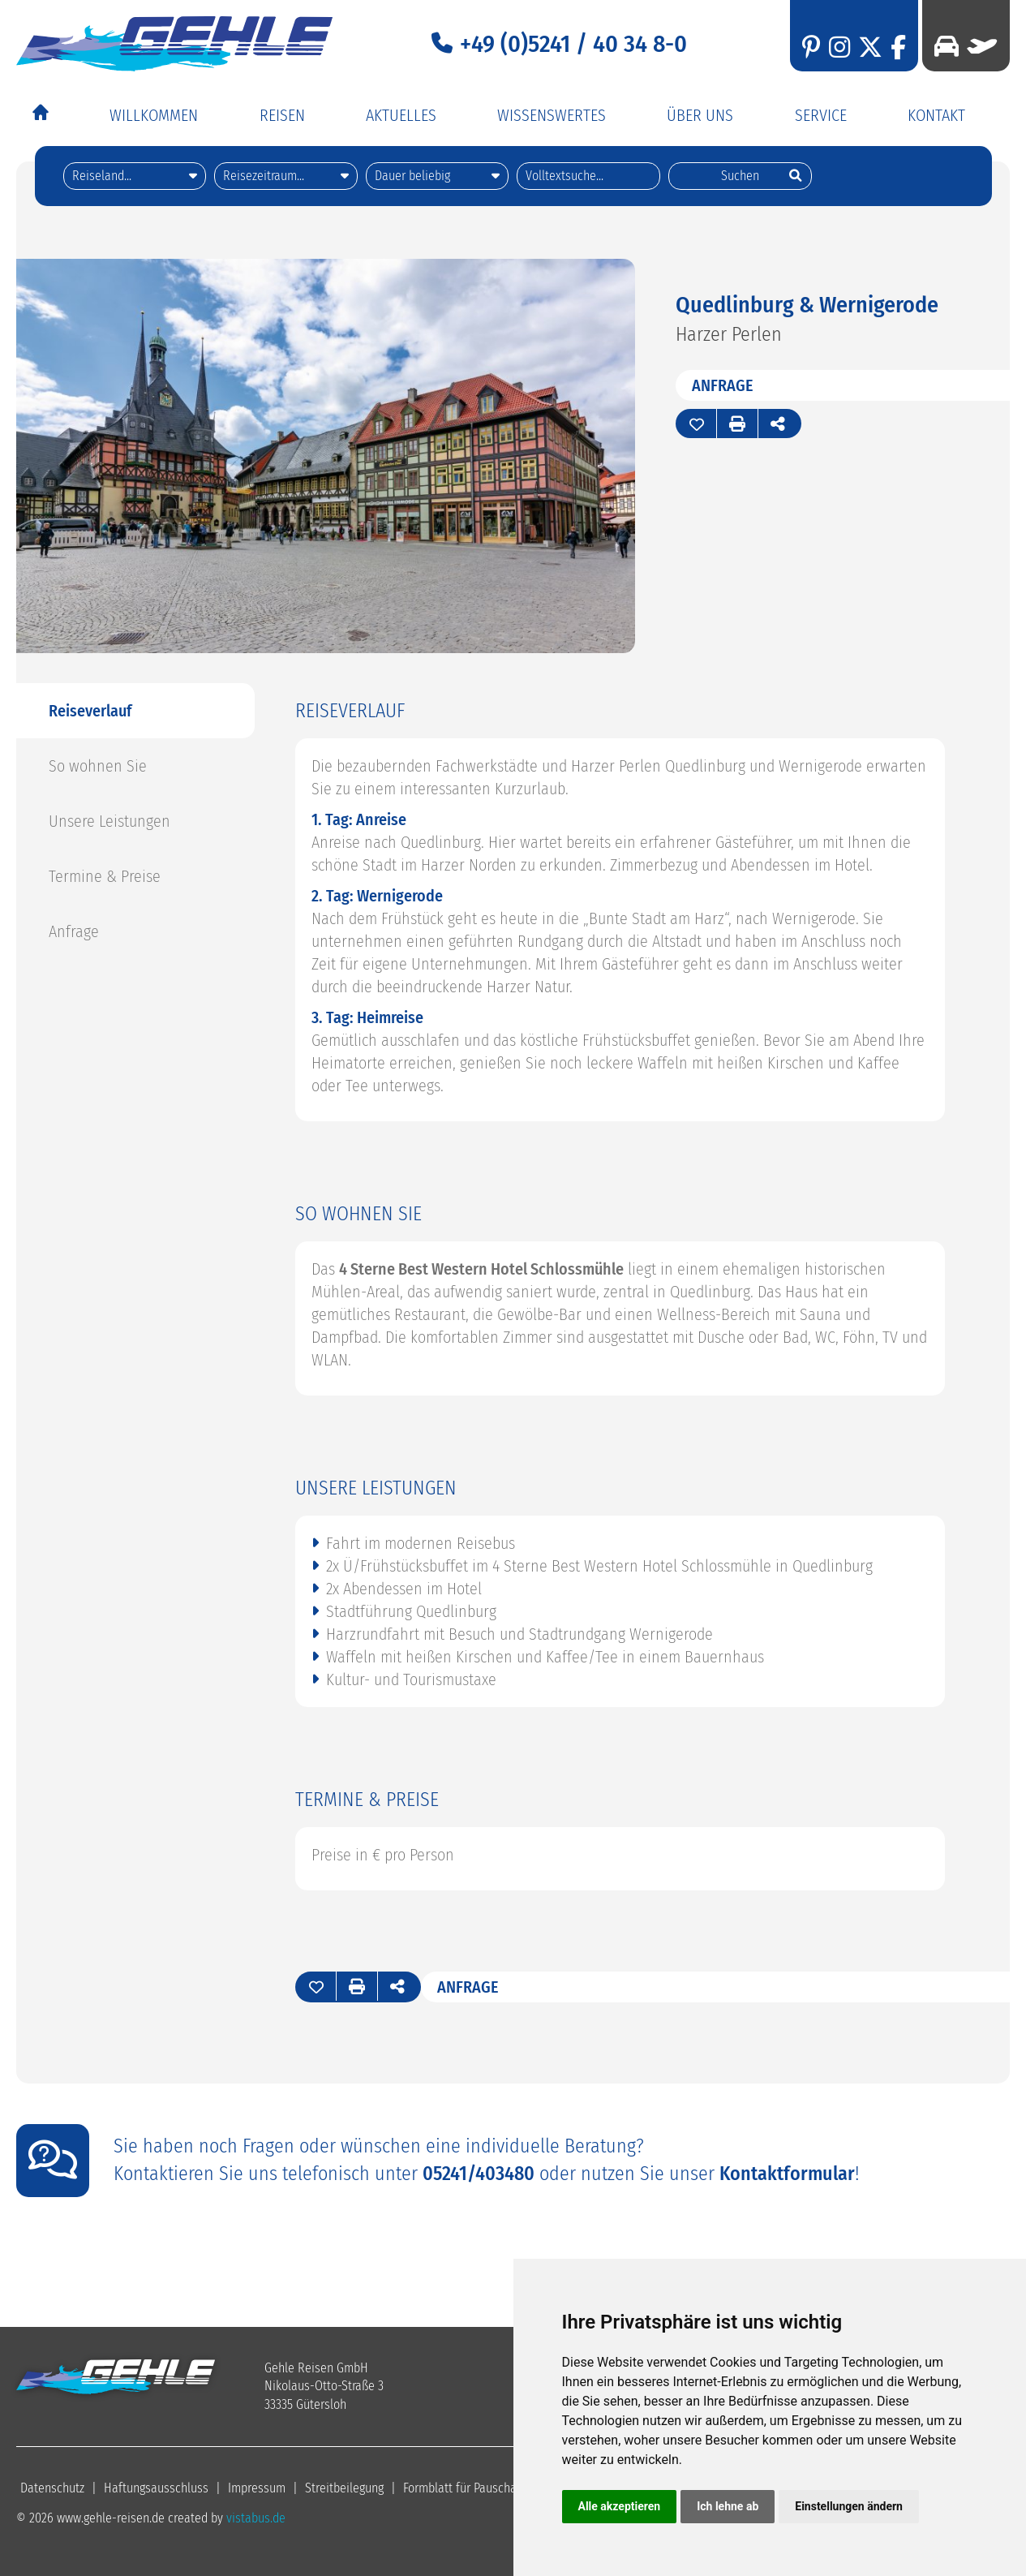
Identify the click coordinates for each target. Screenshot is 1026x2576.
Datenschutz (52, 2487)
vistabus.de (255, 2517)
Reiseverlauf (90, 710)
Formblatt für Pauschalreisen (477, 2487)
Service (821, 115)
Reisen (282, 115)
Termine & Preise (105, 875)
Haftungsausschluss (156, 2487)
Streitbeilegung (344, 2487)
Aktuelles (401, 115)
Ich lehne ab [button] (727, 2506)
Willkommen (153, 115)
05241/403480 (478, 2172)
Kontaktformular (787, 2172)
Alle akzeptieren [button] (619, 2506)
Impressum (256, 2487)
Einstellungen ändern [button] (849, 2506)
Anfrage (722, 384)
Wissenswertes (551, 115)
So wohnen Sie (98, 765)
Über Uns (700, 115)
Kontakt (936, 115)
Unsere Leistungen (109, 820)
